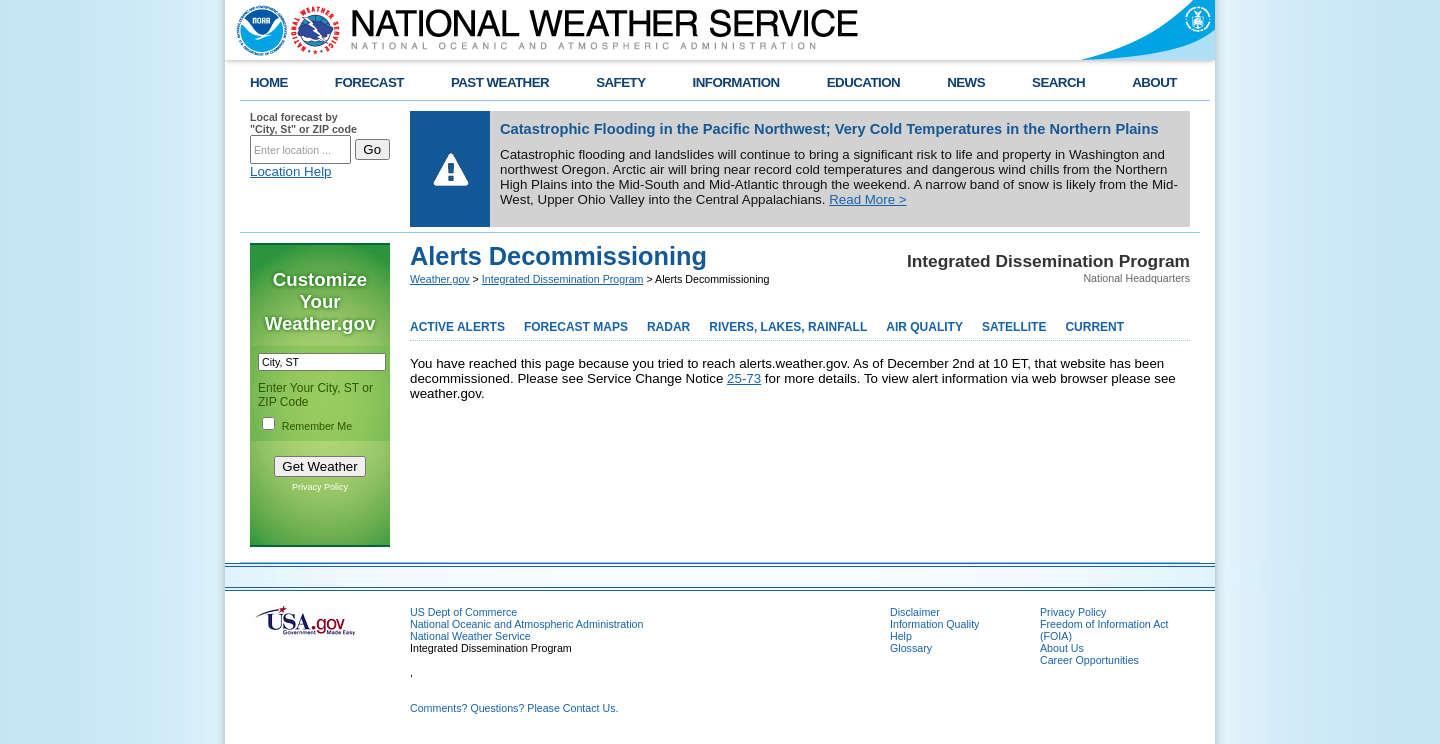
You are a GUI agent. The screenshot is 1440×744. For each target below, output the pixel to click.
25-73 (744, 378)
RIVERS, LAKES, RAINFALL (788, 327)
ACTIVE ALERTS (457, 327)
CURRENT (1094, 327)
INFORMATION (736, 82)
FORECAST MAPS (576, 327)
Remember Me (317, 426)
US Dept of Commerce (463, 612)
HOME (269, 82)
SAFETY (620, 82)
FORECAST (369, 82)
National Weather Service (470, 636)
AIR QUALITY (924, 327)
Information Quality (934, 624)
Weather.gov (440, 279)
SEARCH (1058, 82)
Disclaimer (915, 612)
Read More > (867, 199)
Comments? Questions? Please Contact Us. (514, 708)
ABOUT (1154, 82)
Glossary (911, 648)
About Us (1062, 648)
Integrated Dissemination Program (563, 279)
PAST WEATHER (500, 82)
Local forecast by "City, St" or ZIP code (303, 123)
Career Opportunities (1089, 660)
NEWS (966, 82)
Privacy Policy (320, 487)
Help (901, 636)
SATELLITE (1014, 327)
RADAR (668, 327)
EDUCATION (863, 82)
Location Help (291, 171)
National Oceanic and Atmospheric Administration (526, 624)
